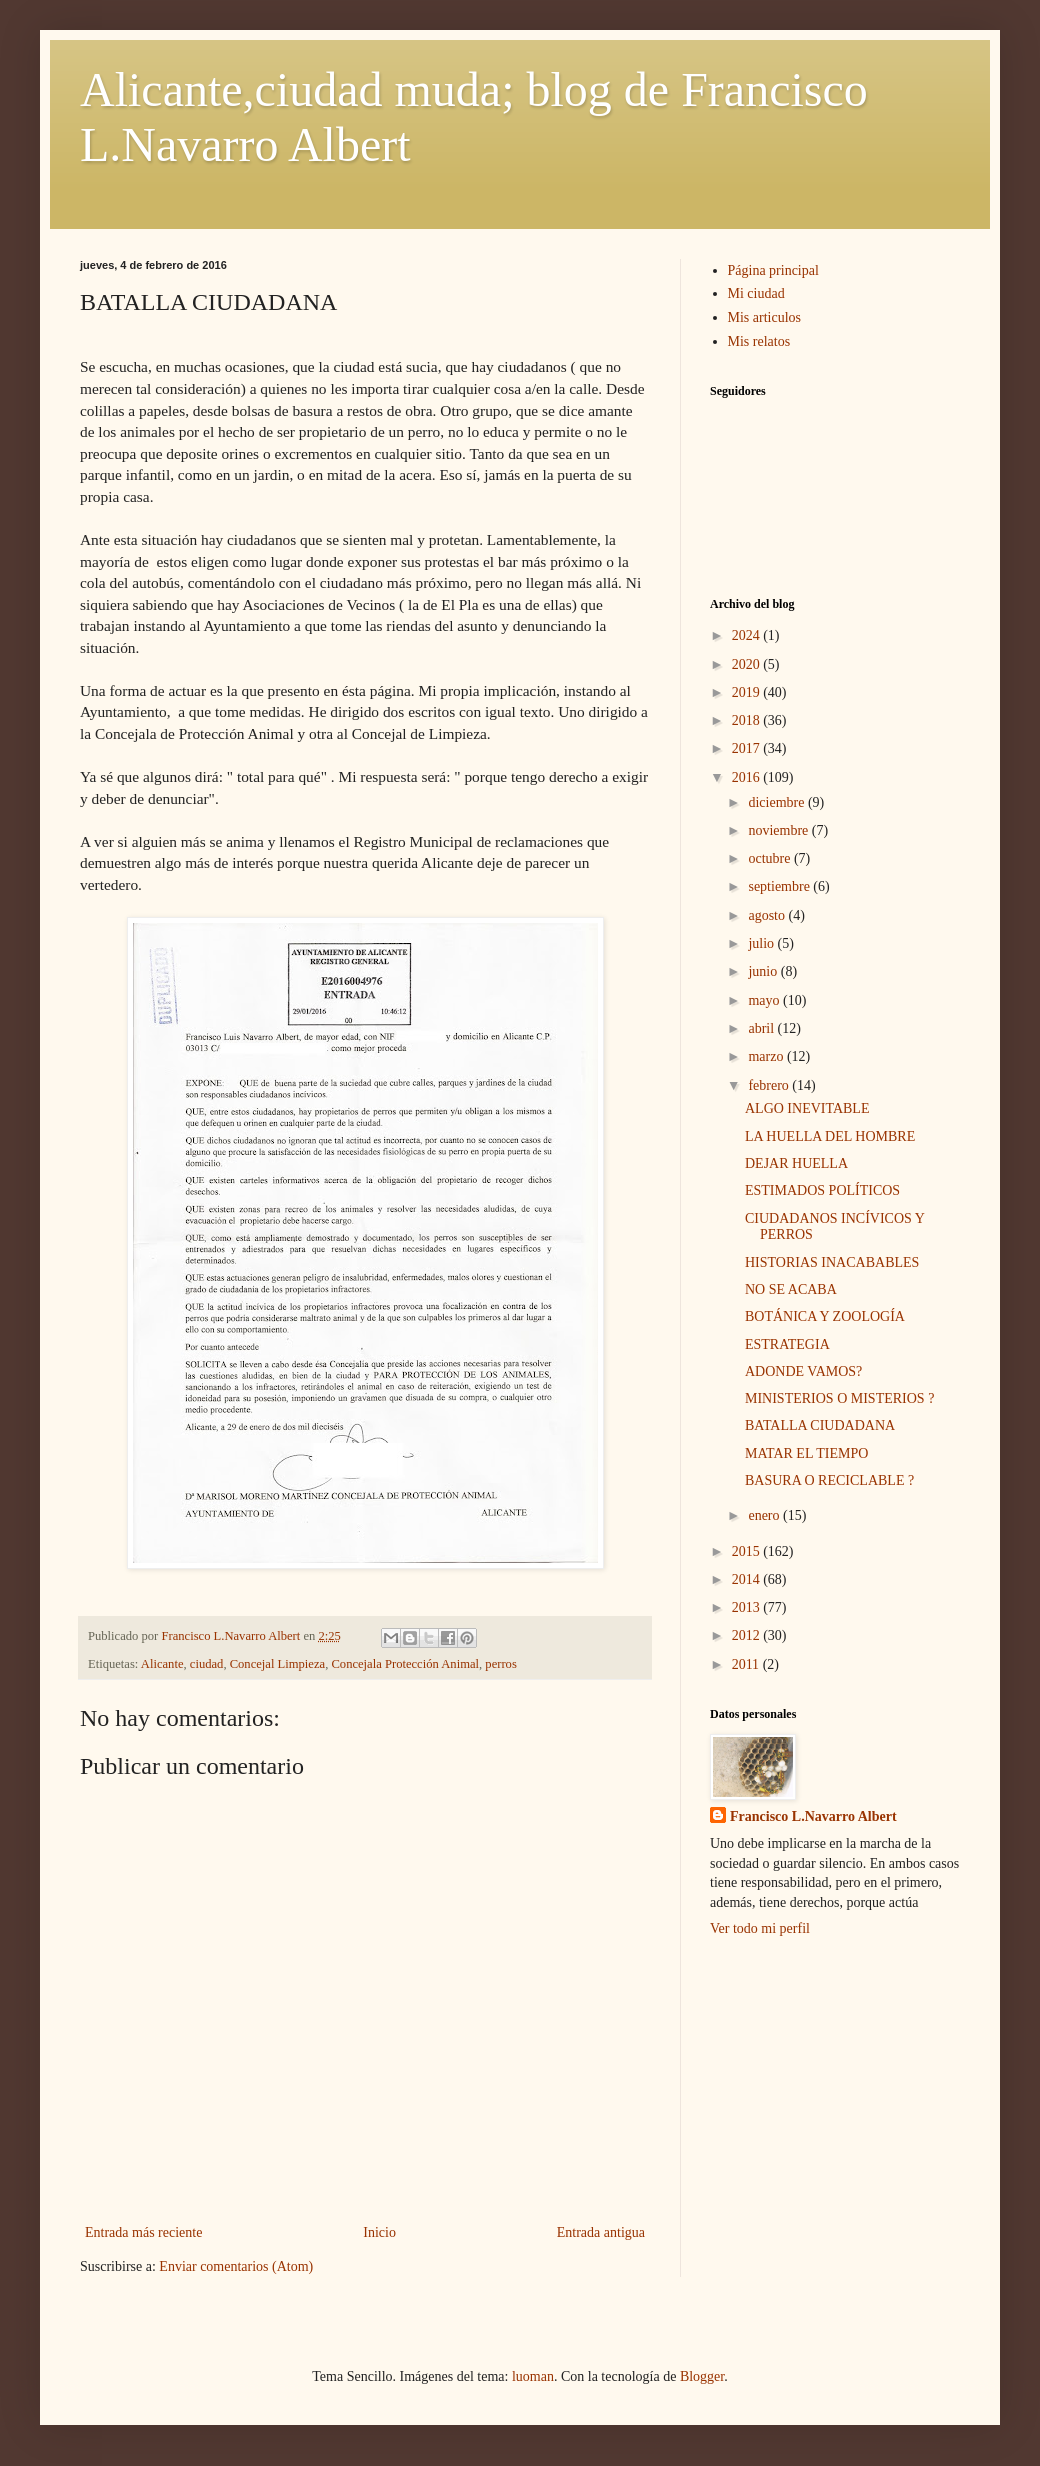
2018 (748, 720)
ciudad (207, 1664)
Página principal (773, 270)
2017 (748, 748)
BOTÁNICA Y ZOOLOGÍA (825, 1316)
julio (762, 943)
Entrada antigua (601, 2232)
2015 (748, 1551)
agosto (768, 915)
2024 (748, 635)
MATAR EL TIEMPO (806, 1453)
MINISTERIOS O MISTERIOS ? (839, 1398)
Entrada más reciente (143, 2232)
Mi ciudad (756, 293)
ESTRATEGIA (787, 1344)
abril (762, 1028)
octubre (770, 858)
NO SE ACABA (791, 1289)
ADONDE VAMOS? (803, 1371)
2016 (748, 777)
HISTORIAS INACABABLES (832, 1262)
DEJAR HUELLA (796, 1163)
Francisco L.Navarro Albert (813, 1816)
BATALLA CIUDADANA (820, 1425)
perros (500, 1664)
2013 (748, 1607)
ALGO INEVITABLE (807, 1108)
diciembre (777, 802)
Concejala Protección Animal (405, 1664)
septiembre (780, 886)
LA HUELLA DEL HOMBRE (830, 1136)
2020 (748, 664)
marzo (767, 1056)
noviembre (779, 830)
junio (764, 971)
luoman (533, 2376)
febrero (770, 1085)
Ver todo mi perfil (760, 1928)
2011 (747, 1664)
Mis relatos (759, 341)
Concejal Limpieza (277, 1664)
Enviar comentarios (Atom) (236, 2266)
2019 (748, 692)
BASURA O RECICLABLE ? (829, 1480)
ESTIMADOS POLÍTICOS (822, 1190)
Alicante (162, 1664)
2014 (748, 1579)
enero (765, 1515)
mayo (765, 1000)
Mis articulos (765, 317)
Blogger (702, 2376)
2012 (748, 1635)
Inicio (379, 2232)
